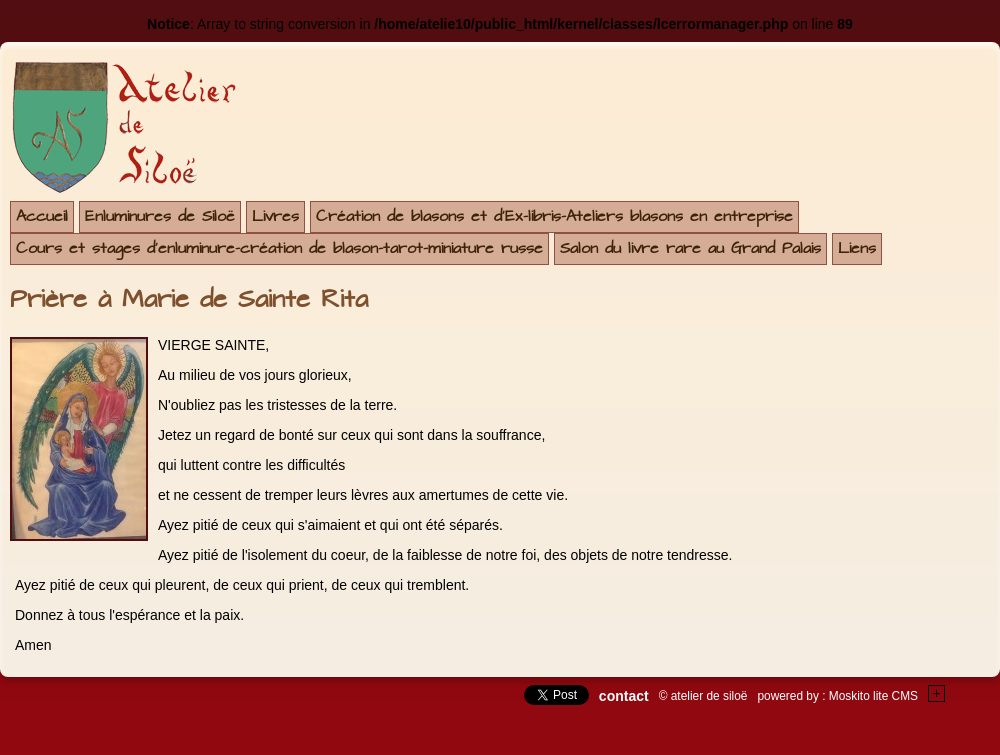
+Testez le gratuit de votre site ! (937, 693)
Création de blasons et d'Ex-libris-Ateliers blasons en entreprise (554, 216)
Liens (857, 248)
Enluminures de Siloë (160, 216)
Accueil (42, 216)
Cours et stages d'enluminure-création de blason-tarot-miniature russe (279, 248)
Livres (275, 216)
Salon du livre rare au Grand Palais (690, 248)
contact (624, 696)
